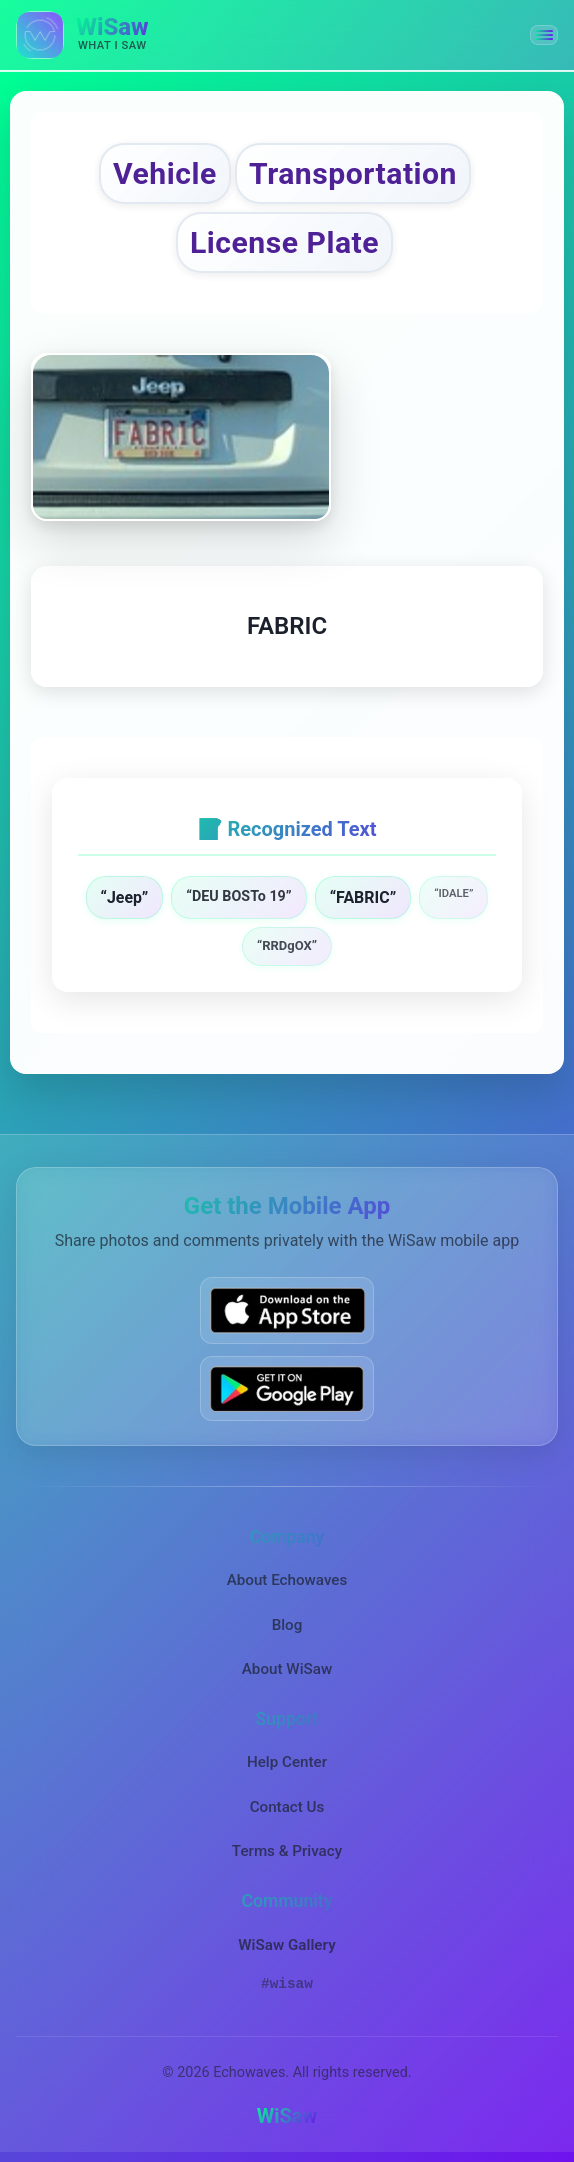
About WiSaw (287, 1669)
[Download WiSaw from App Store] (287, 1310)
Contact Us (287, 1807)
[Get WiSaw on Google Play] (287, 1388)
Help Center (287, 1762)
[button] (544, 35)
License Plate (284, 242)
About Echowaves (287, 1580)
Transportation (353, 173)
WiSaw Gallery (286, 1945)
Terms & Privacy (287, 1851)
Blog (287, 1625)
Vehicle (165, 173)
